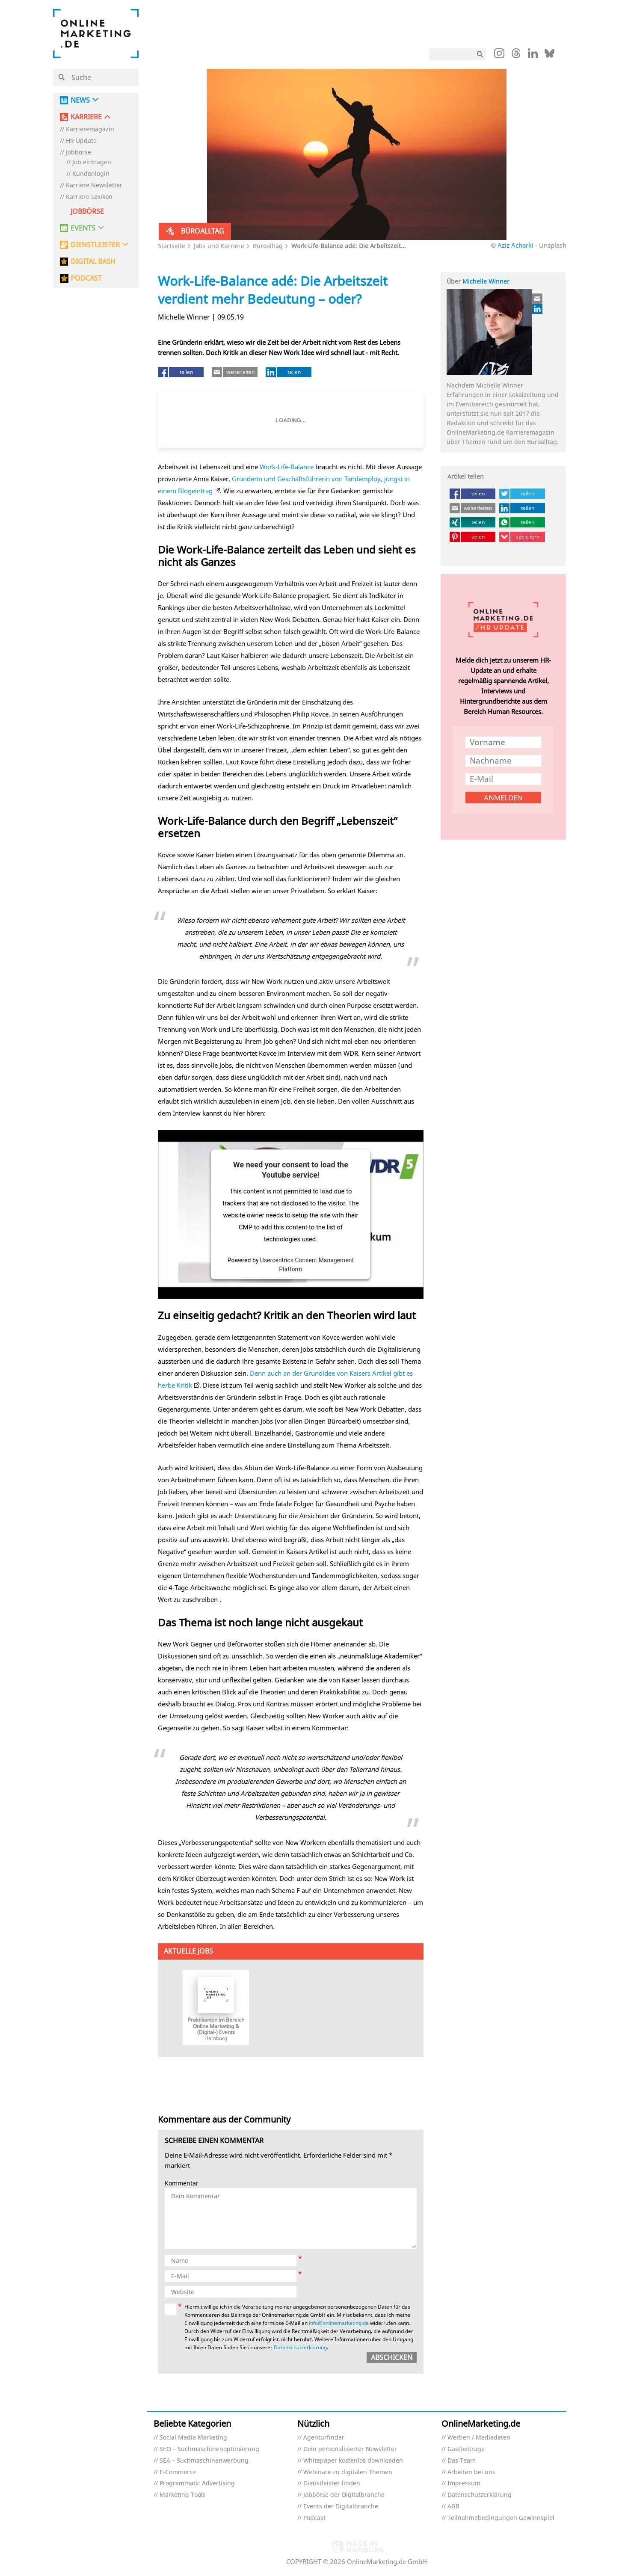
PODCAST (86, 278)
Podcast (314, 2518)
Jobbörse (78, 152)
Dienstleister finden (331, 2483)
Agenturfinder (323, 2437)
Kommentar (181, 2183)
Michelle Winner (485, 281)
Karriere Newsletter (94, 185)
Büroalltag (268, 246)
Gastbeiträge (466, 2449)
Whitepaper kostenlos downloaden (353, 2460)
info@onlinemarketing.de (339, 2323)
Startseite (171, 246)
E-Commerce (178, 2472)
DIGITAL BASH (93, 262)
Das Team (461, 2460)
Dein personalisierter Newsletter (350, 2449)
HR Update (81, 141)
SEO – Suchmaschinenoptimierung (209, 2449)
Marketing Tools (183, 2495)
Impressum (463, 2483)
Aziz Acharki (515, 245)
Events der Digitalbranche (340, 2506)
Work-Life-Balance (287, 466)
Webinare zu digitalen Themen (347, 2472)
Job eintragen (91, 162)
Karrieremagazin (90, 129)
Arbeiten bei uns (471, 2472)
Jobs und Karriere (219, 246)
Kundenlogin (91, 174)
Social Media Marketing (193, 2437)
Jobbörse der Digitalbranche (344, 2495)
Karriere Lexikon (89, 197)
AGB (453, 2506)
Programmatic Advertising (197, 2483)
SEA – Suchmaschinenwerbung (204, 2460)
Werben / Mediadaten (478, 2437)
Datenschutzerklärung (300, 2347)
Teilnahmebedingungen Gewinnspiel (500, 2518)
